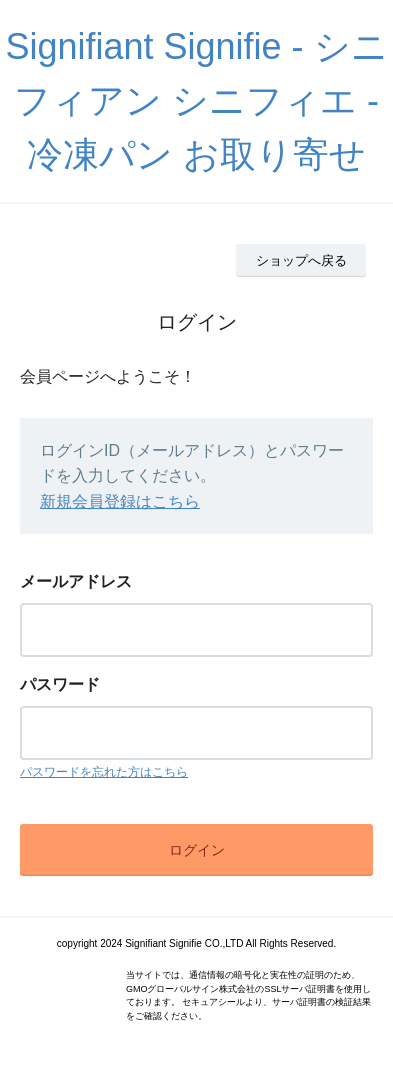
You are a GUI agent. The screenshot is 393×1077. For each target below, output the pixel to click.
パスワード (60, 684)
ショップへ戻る (301, 260)
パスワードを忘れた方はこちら (104, 772)
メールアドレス (76, 581)
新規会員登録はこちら (120, 501)
